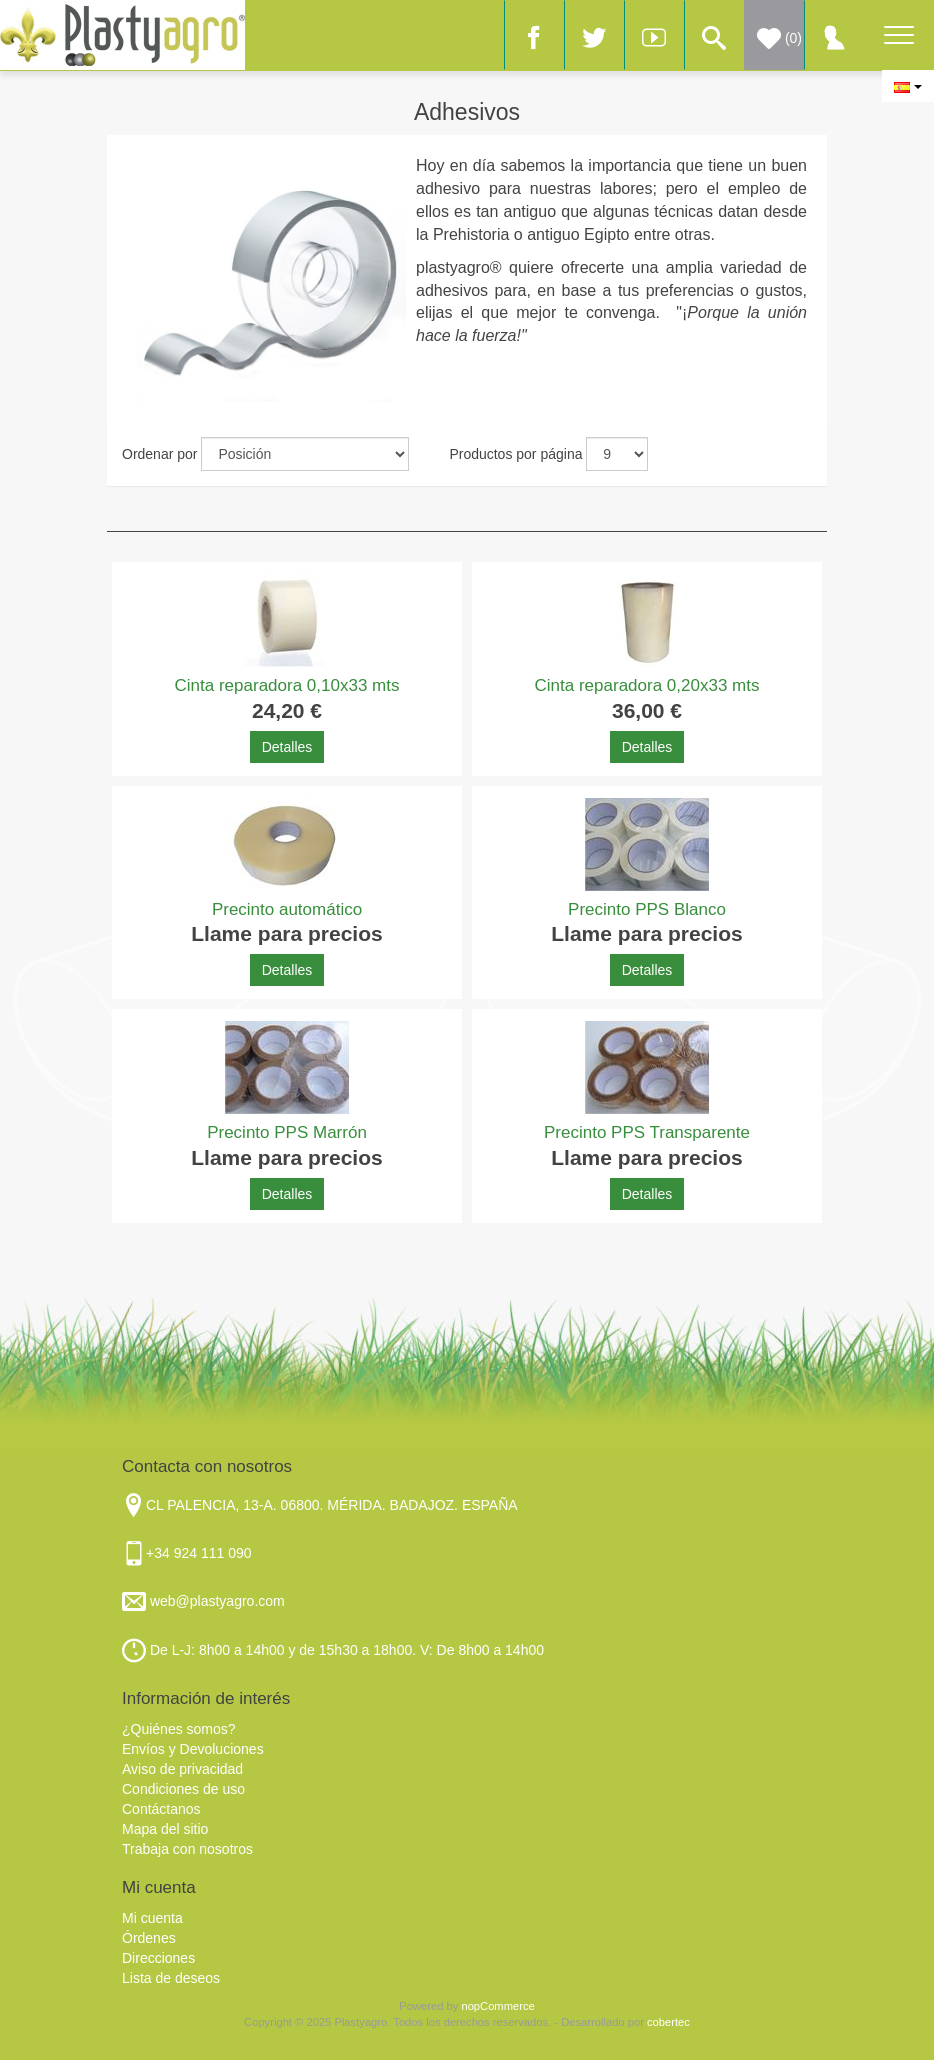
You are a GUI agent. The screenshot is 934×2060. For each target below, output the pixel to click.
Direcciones (158, 1958)
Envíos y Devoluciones (193, 1749)
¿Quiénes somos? (179, 1729)
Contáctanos (161, 1809)
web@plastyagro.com (215, 1601)
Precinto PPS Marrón (287, 1132)
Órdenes (149, 1938)
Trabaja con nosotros (187, 1849)
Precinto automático (287, 909)
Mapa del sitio (165, 1829)
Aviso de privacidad (182, 1769)
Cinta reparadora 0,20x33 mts (647, 685)
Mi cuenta (152, 1918)
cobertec (668, 2022)
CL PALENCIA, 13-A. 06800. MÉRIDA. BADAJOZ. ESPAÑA (332, 1505)
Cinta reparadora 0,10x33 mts (287, 685)
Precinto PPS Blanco (647, 909)
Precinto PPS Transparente (647, 1132)
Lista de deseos (171, 1978)
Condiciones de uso (183, 1789)
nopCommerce (497, 2006)
